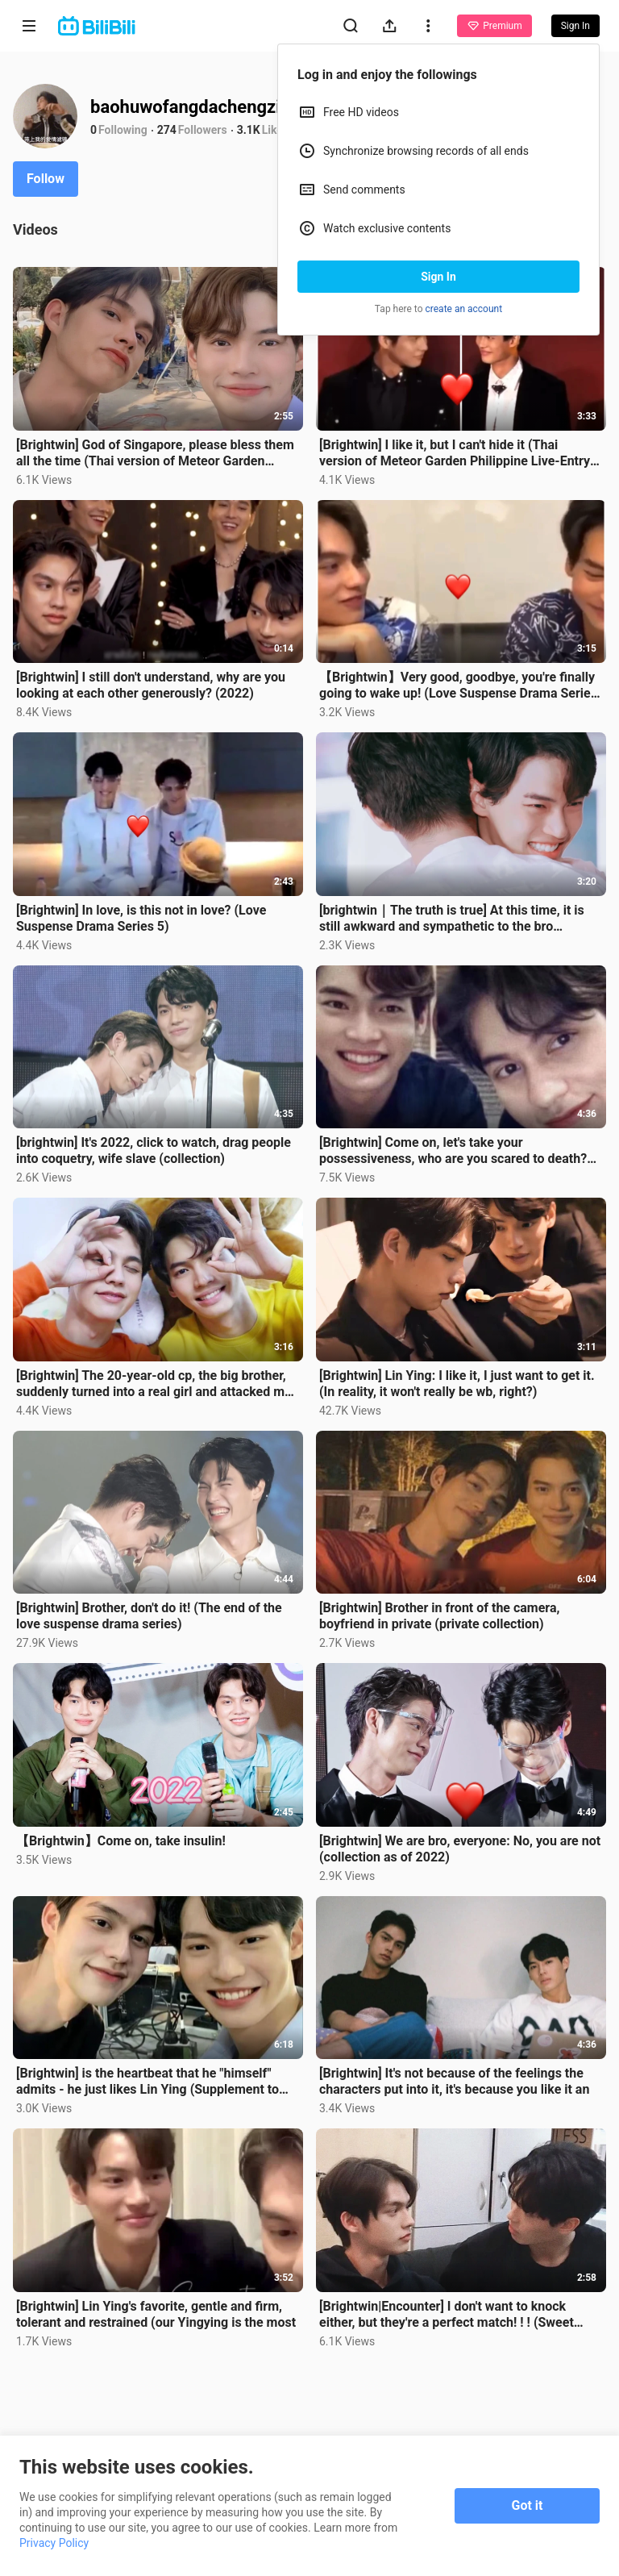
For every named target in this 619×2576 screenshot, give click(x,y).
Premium (494, 25)
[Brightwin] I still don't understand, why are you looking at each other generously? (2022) (150, 685)
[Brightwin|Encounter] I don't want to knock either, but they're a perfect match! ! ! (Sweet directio (446, 2315)
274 (167, 129)
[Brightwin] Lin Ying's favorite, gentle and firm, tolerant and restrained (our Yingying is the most (156, 2314)
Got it (527, 2505)
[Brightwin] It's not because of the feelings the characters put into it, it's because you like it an (454, 2081)
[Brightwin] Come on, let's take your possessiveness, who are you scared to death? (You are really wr (453, 1151)
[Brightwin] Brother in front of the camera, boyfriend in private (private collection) (439, 1616)
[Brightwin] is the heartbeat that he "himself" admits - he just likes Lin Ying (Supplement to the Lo (147, 2081)
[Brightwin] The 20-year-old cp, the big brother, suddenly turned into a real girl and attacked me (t (154, 1384)
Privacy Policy (54, 2542)
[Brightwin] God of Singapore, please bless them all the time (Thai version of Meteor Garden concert (155, 453)
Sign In (438, 276)
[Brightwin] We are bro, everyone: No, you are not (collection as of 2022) (459, 1849)
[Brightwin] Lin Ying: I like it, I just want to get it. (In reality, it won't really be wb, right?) (457, 1383)
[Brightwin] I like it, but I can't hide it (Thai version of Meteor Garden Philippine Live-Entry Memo (454, 453)
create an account (464, 309)
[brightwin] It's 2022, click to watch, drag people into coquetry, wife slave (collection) (153, 1150)
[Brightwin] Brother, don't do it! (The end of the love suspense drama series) (149, 1616)
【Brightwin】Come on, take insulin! (121, 1841)
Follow (45, 178)
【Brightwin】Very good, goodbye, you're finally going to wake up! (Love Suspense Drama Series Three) (458, 685)
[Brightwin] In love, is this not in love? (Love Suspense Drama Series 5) (141, 918)
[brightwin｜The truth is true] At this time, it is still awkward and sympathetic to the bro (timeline (451, 918)
